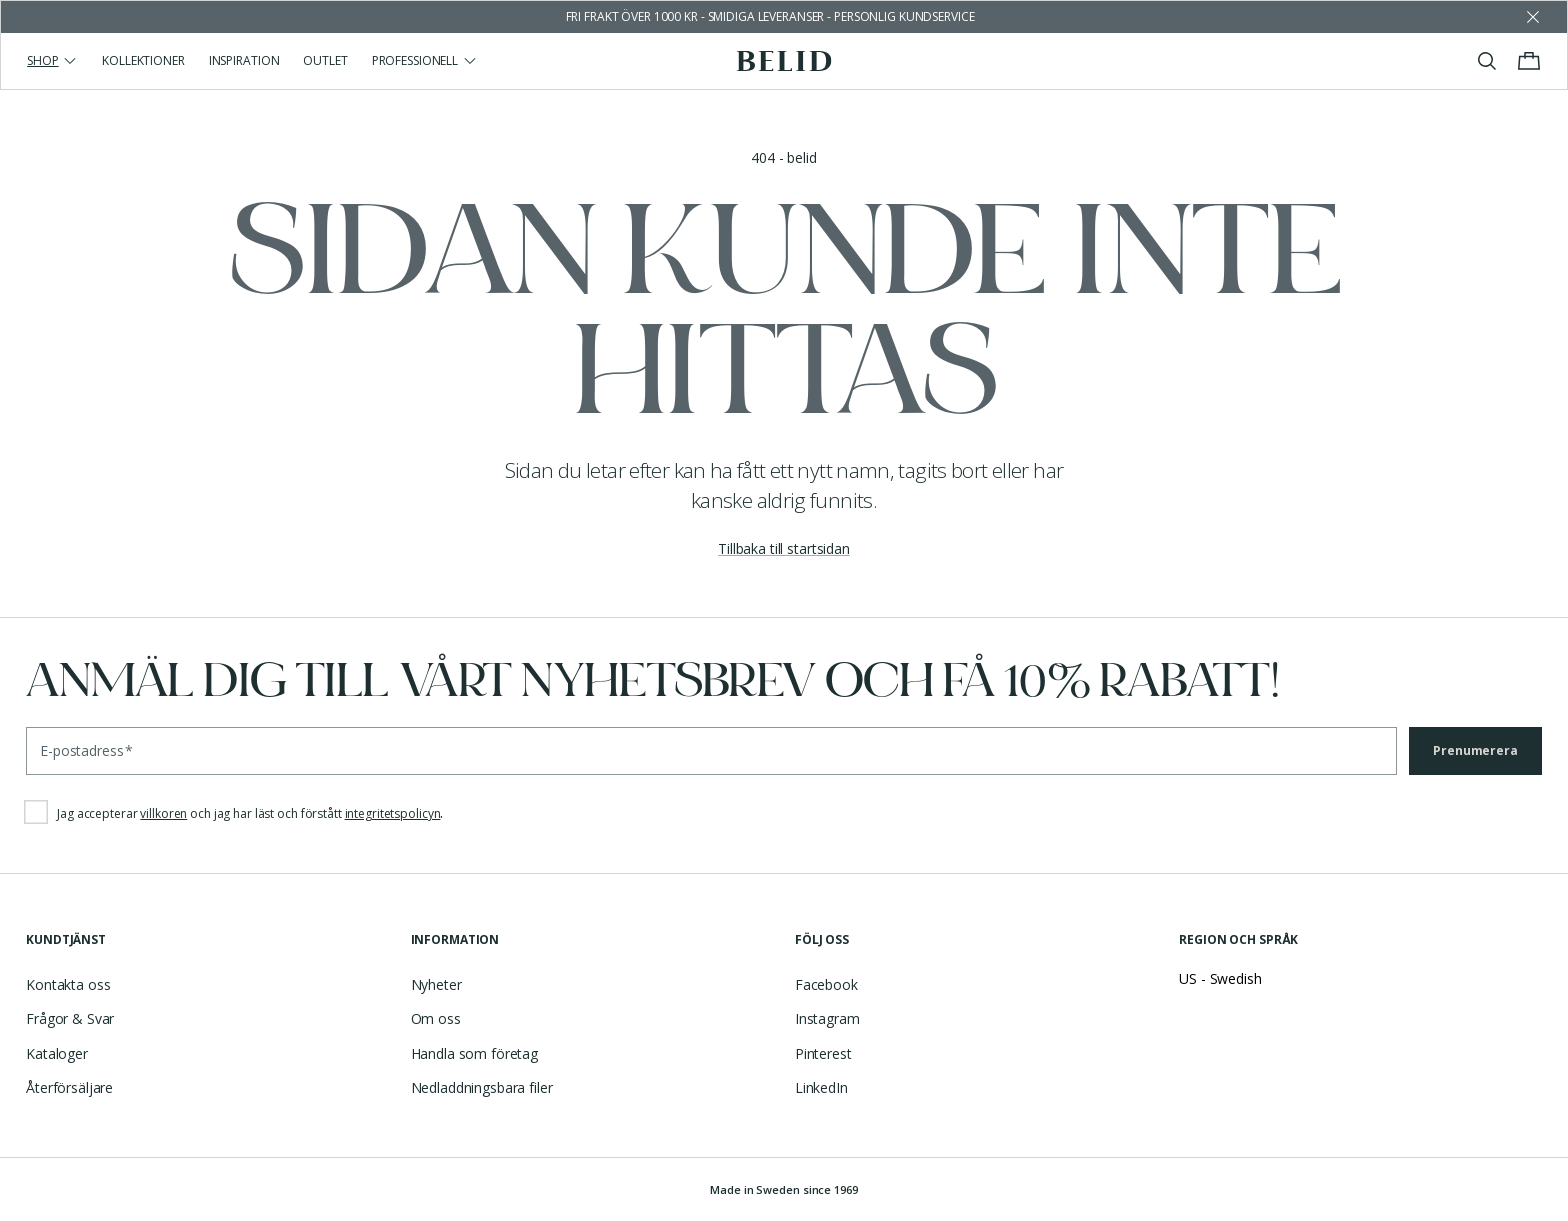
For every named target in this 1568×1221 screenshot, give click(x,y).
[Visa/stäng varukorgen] (1529, 61)
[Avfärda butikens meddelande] (1533, 17)
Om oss (436, 1018)
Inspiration (244, 60)
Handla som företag (474, 1053)
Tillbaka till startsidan (784, 548)
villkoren (163, 813)
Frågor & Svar (70, 1018)
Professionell (425, 60)
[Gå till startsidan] (784, 61)
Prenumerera (1475, 750)
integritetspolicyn (393, 813)
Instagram (827, 1018)
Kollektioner (143, 60)
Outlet (325, 60)
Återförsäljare (69, 1087)
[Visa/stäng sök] (1487, 61)
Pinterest (823, 1053)
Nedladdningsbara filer (482, 1087)
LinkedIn (821, 1087)
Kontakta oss (68, 984)
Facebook (826, 984)
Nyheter (436, 984)
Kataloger (57, 1053)
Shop (52, 60)
